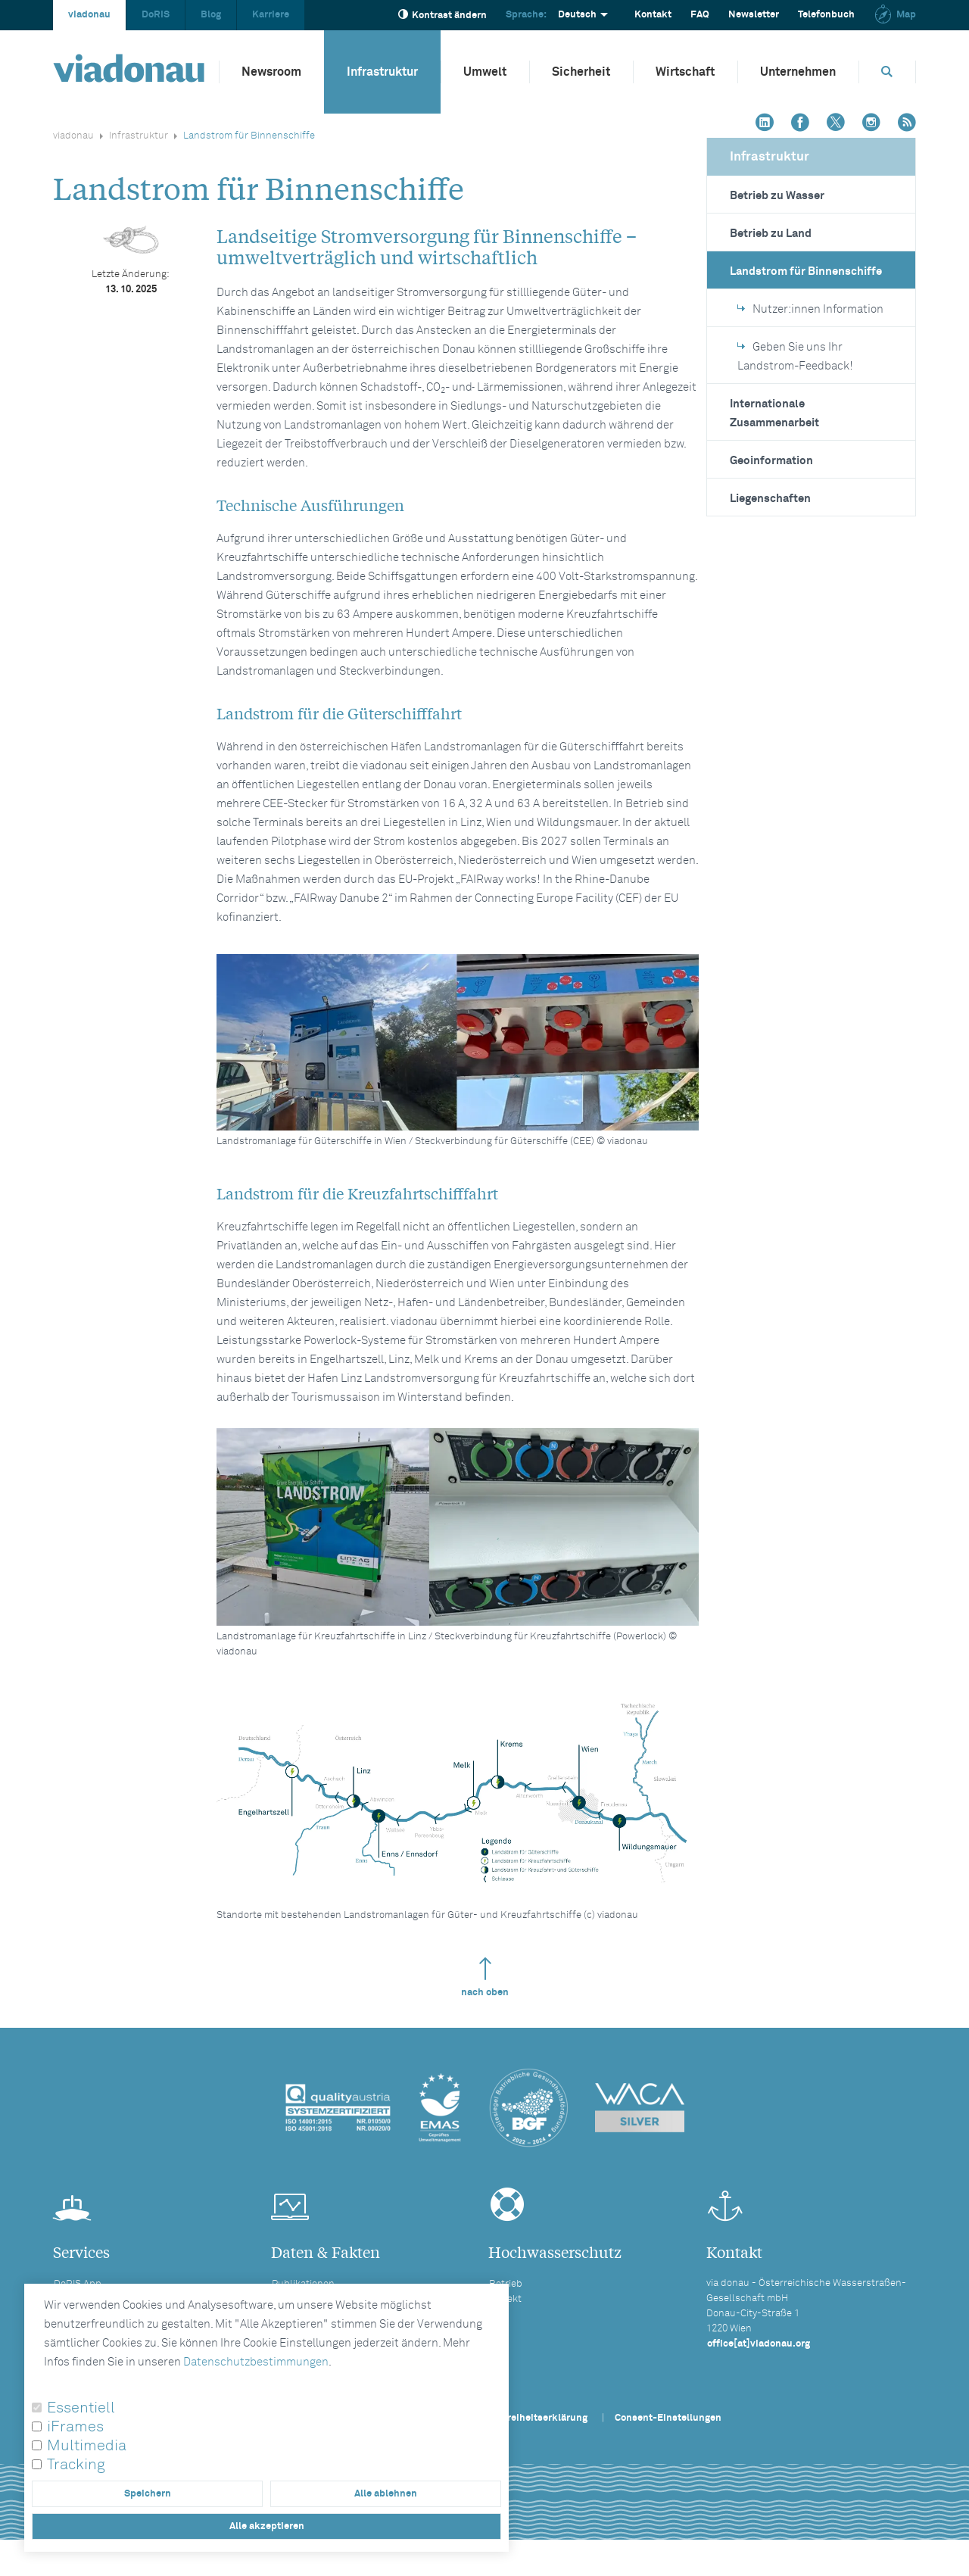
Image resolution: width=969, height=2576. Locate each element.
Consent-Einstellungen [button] (668, 2418)
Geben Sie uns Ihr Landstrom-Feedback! (795, 356)
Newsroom (271, 72)
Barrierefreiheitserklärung (526, 2418)
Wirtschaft (685, 72)
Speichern (147, 2494)
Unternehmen (798, 72)
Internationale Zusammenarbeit (774, 413)
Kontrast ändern (442, 14)
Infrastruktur (382, 72)
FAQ (699, 15)
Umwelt (484, 72)
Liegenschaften (770, 498)
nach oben (485, 1977)
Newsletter (753, 15)
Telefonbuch (826, 15)
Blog (211, 15)
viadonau (89, 15)
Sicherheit (581, 72)
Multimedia (86, 2445)
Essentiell (81, 2407)
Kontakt (652, 15)
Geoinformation (771, 460)
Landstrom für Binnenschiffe (806, 271)
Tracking (76, 2464)
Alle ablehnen (385, 2494)
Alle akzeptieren (266, 2526)
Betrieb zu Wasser (777, 195)
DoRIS (156, 15)
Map (895, 15)
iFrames (75, 2426)
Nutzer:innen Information (810, 309)
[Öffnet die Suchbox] (887, 71)
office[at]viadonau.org (758, 2344)
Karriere (270, 15)
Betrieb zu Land (771, 233)
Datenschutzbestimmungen (256, 2362)
